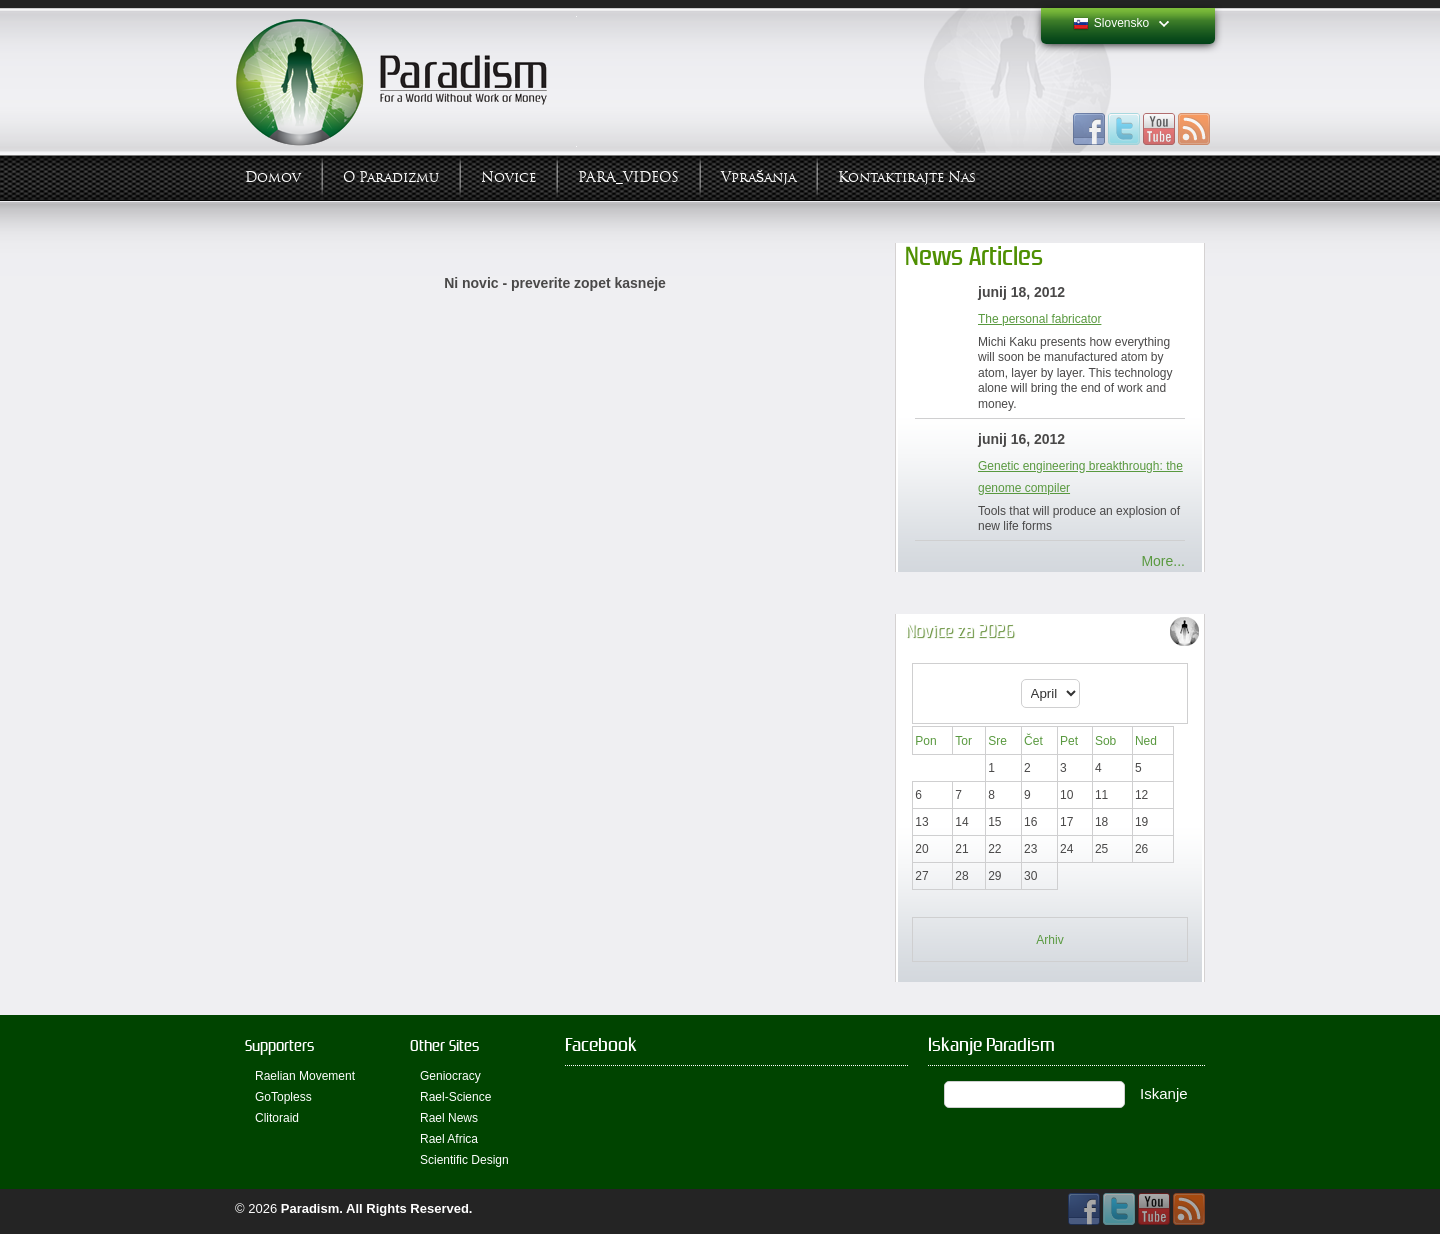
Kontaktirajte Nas (907, 177)
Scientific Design (464, 1160)
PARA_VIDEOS (628, 177)
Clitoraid (277, 1118)
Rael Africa (449, 1139)
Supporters (279, 1045)
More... (1163, 561)
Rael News (449, 1118)
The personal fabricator (1039, 319)
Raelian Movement (305, 1076)
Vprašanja (758, 177)
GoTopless (283, 1097)
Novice (508, 177)
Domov (273, 177)
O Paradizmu (391, 177)
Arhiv (1049, 940)
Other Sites (444, 1045)
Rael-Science (455, 1097)
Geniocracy (450, 1076)
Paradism (310, 1208)
